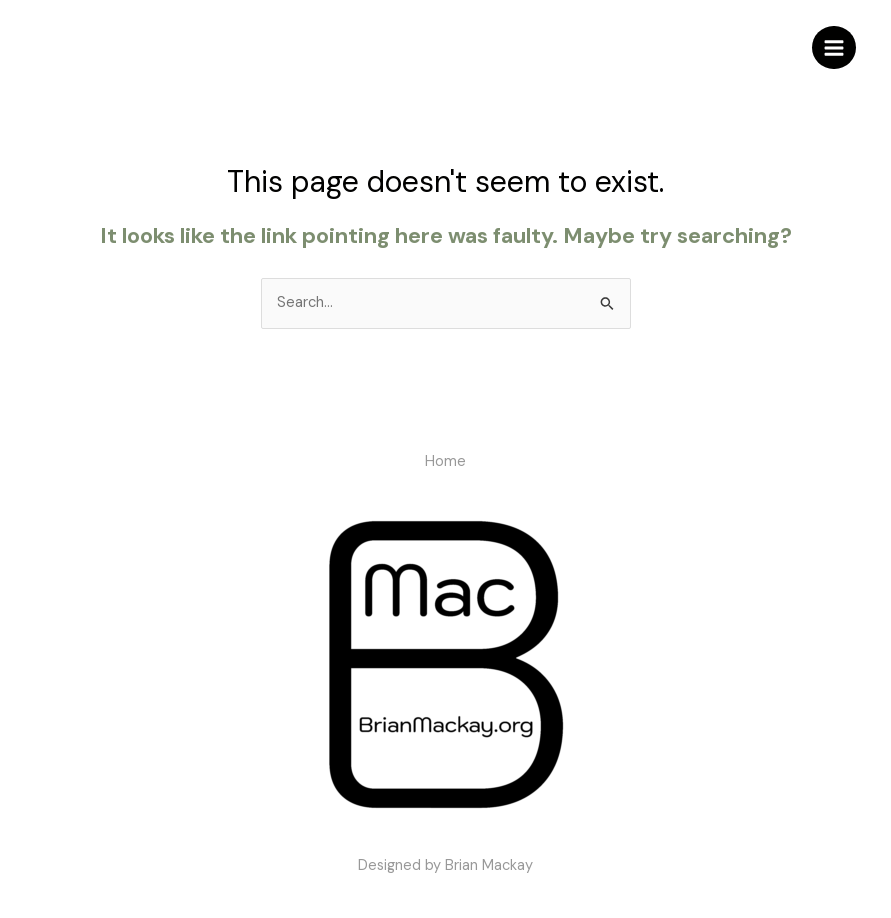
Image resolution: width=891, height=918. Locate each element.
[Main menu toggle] (834, 48)
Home (445, 461)
